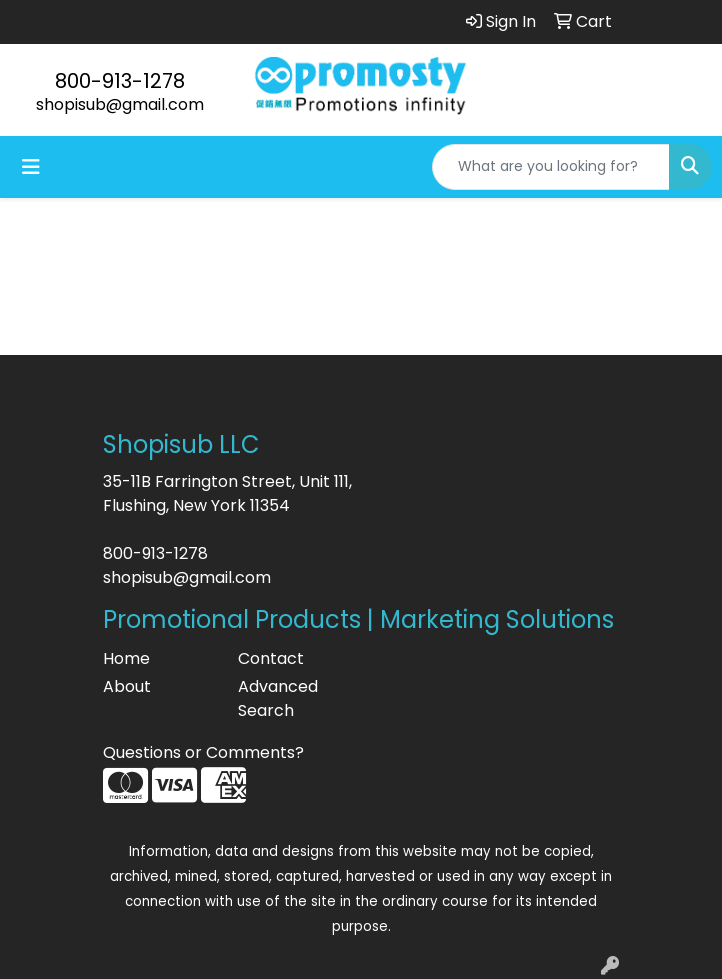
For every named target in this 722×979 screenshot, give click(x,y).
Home (126, 658)
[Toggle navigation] (31, 167)
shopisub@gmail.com (120, 104)
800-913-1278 (120, 81)
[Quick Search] (551, 167)
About (127, 686)
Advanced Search (278, 698)
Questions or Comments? (203, 752)
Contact (271, 658)
